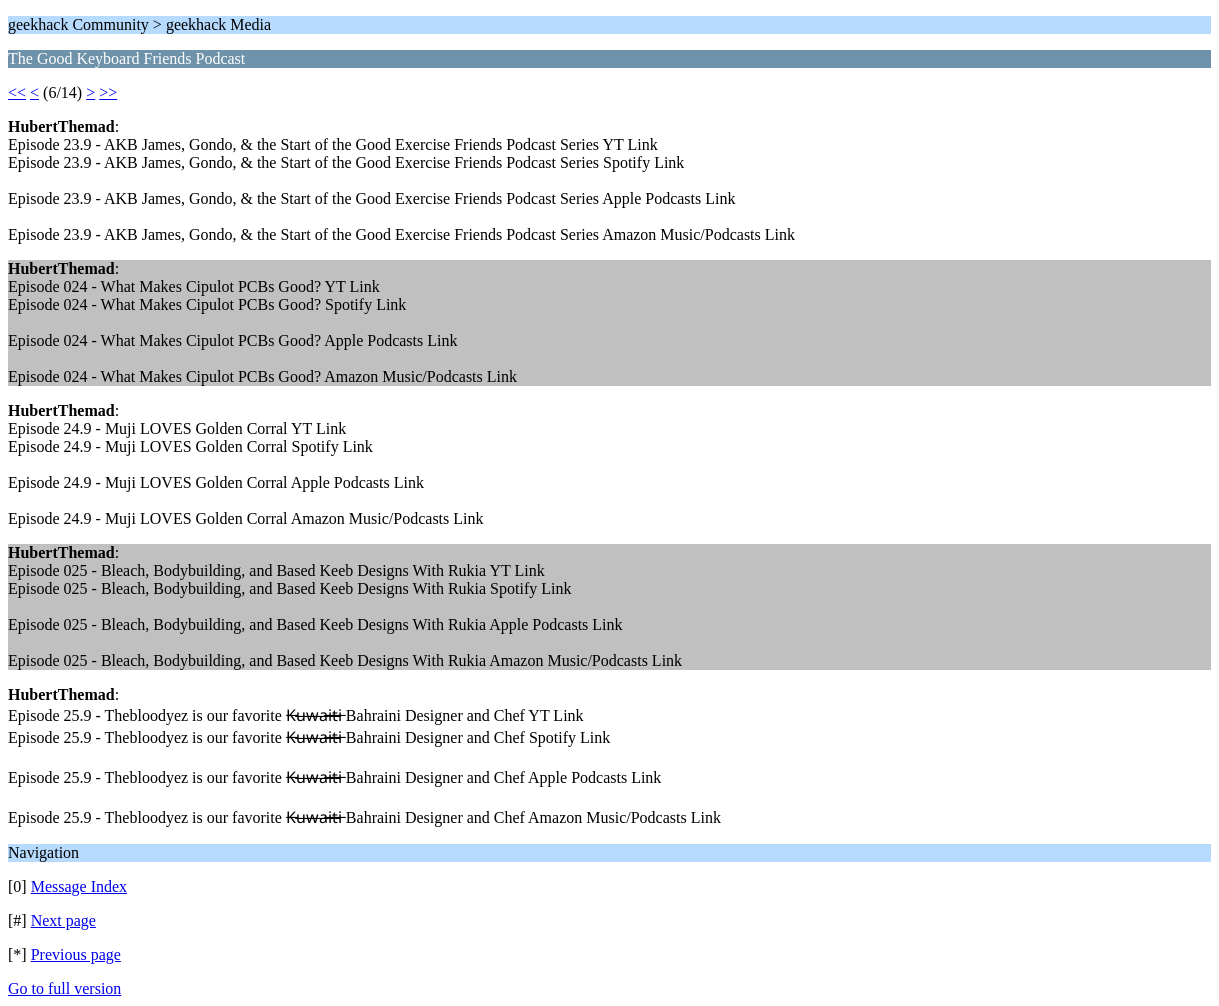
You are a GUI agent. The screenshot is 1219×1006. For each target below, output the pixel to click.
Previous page (76, 954)
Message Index (79, 886)
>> (108, 92)
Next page (63, 920)
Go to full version (64, 988)
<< (17, 92)
